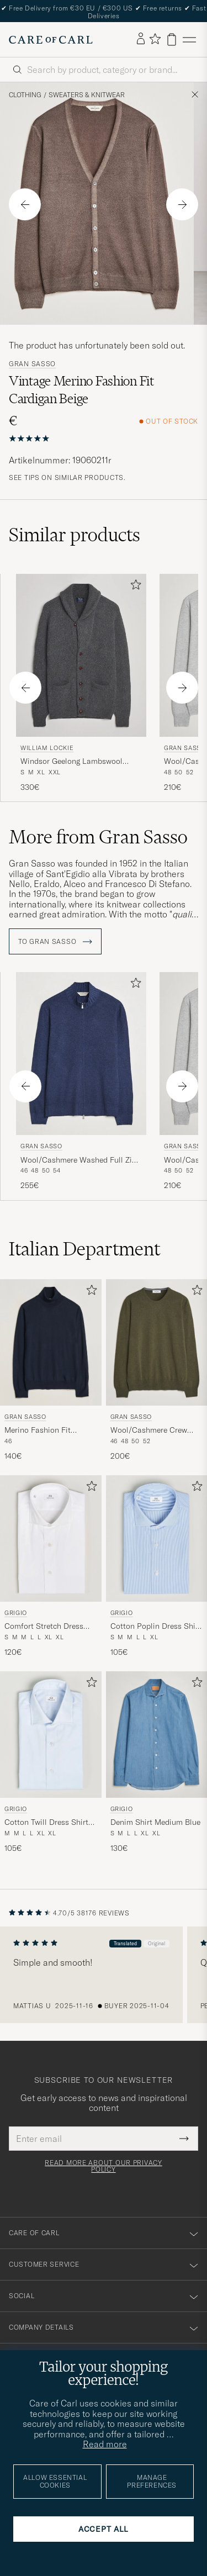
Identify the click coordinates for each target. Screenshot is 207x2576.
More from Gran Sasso (98, 836)
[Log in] (141, 39)
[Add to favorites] (133, 587)
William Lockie (46, 748)
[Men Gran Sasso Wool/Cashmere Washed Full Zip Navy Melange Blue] (81, 1053)
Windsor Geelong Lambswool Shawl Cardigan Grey (71, 761)
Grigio (15, 1613)
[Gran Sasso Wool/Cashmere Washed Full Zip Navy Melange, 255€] (81, 1081)
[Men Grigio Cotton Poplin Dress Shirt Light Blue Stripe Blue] (157, 1538)
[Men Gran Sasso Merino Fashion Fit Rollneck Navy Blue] (51, 1342)
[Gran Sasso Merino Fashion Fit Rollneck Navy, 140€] (51, 1370)
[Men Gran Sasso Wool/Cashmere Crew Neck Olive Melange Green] (157, 1342)
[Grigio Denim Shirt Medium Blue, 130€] (157, 1762)
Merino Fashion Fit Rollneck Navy (37, 1430)
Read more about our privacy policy (103, 2166)
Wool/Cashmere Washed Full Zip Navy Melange (78, 1160)
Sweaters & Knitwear (87, 95)
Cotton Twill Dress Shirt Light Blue (46, 1822)
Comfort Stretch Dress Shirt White (43, 1626)
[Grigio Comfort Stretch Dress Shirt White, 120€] (51, 1566)
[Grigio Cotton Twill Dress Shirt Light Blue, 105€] (51, 1762)
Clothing (25, 95)
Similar (74, 534)
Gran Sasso (32, 364)
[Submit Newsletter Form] (184, 2138)
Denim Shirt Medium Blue (155, 1822)
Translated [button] (125, 1943)
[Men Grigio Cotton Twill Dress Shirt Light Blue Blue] (51, 1734)
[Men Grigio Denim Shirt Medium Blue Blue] (157, 1734)
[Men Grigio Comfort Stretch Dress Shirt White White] (51, 1538)
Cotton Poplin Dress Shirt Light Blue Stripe (155, 1626)
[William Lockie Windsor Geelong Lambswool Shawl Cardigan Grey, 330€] (81, 683)
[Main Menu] (189, 39)
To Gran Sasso (55, 942)
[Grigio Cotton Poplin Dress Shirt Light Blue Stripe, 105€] (157, 1566)
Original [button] (156, 1943)
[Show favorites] (155, 39)
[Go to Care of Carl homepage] (51, 39)
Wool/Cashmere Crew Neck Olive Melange (148, 1430)
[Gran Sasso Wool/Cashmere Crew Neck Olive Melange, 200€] (157, 1370)
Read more (105, 2444)
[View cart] (171, 39)
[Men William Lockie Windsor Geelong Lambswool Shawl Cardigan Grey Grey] (81, 655)
